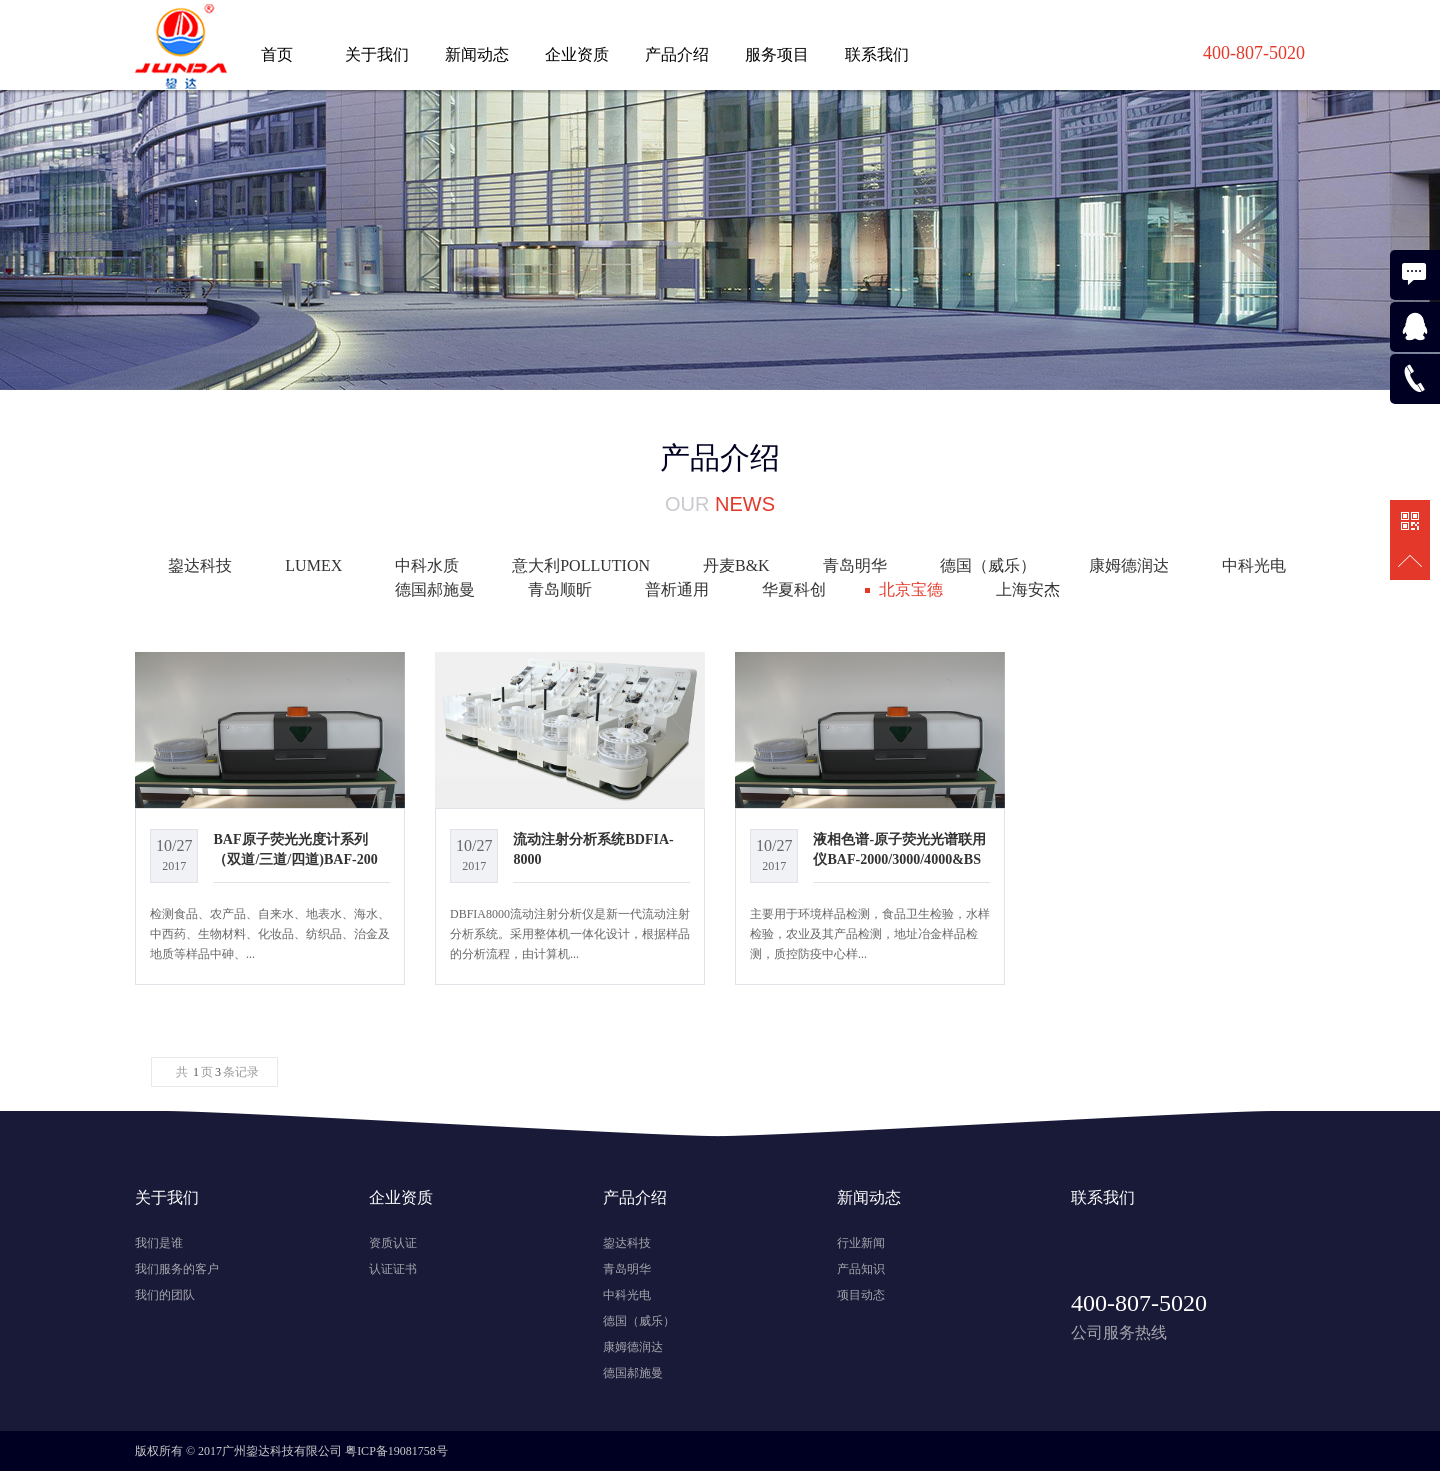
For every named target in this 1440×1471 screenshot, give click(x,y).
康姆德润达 (1129, 565)
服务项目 (777, 54)
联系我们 (877, 54)
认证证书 (393, 1269)
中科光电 (1254, 565)
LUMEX (313, 565)
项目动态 (861, 1295)
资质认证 (393, 1243)
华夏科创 (794, 589)
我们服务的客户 (177, 1269)
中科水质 (427, 565)
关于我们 (377, 54)
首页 (277, 54)
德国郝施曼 (435, 589)
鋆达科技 (200, 565)
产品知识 (861, 1269)
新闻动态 (477, 54)
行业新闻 (861, 1243)
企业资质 (577, 54)
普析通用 (677, 589)
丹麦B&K (736, 565)
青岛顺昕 (560, 589)
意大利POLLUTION (581, 565)
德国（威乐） (988, 565)
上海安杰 (1028, 589)
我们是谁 (159, 1243)
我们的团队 (165, 1295)
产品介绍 (677, 54)
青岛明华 (855, 565)
